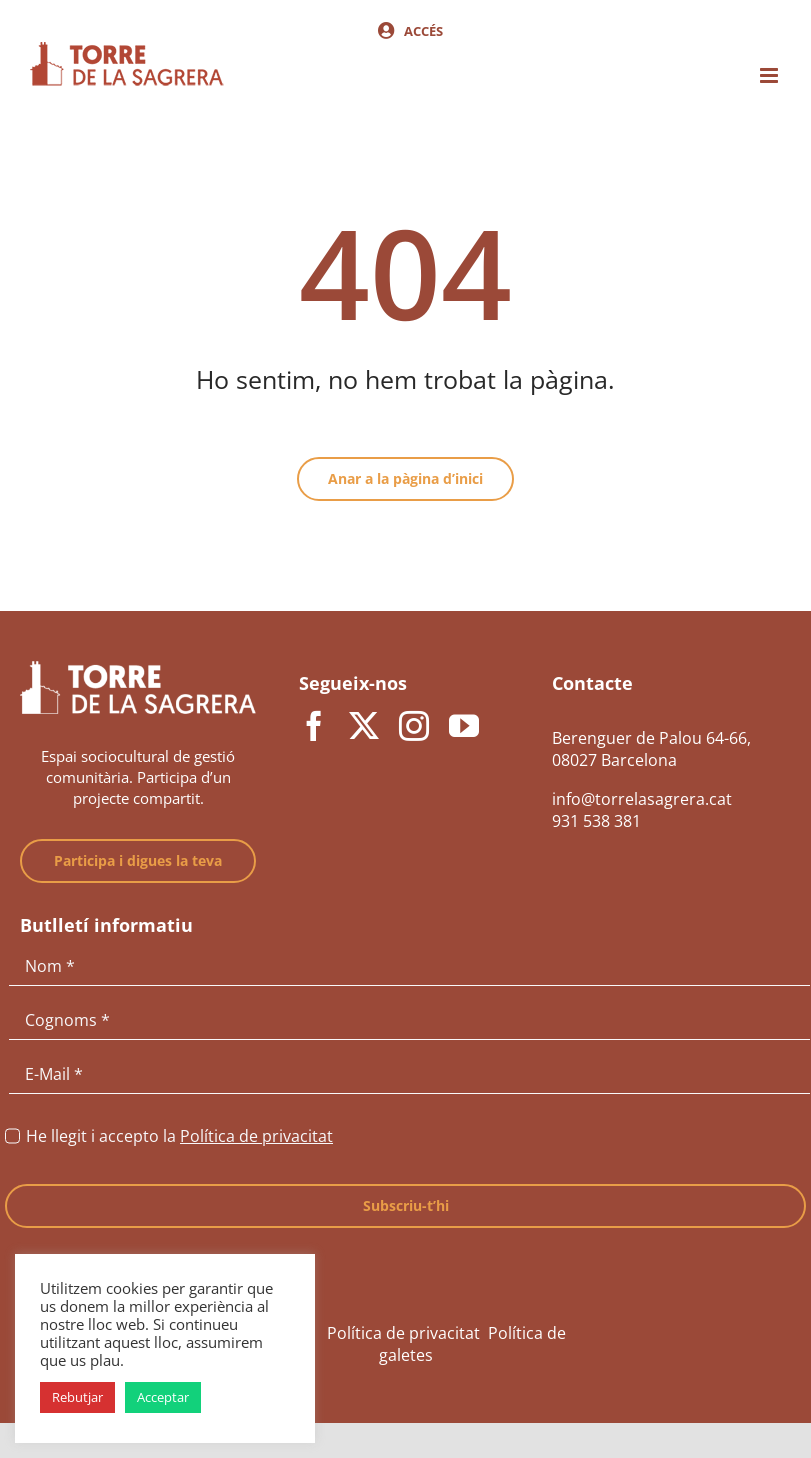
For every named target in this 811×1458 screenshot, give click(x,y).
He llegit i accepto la (179, 1136)
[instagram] (414, 726)
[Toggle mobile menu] (770, 75)
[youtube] (464, 726)
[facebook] (314, 726)
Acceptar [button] (163, 1397)
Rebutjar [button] (77, 1397)
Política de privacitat (256, 1136)
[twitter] (364, 726)
